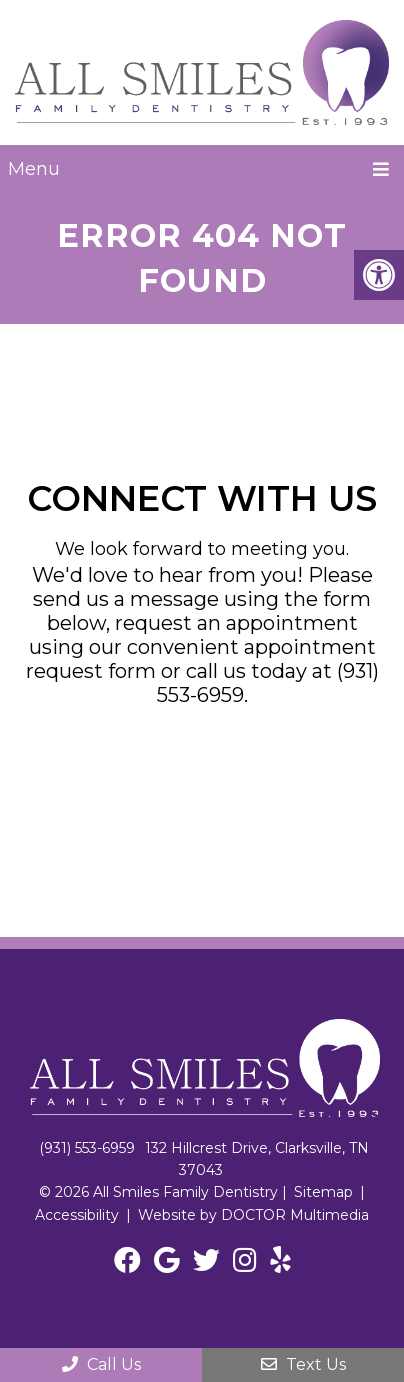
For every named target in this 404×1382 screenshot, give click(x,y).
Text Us (303, 1364)
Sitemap (323, 1192)
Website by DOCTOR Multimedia (253, 1215)
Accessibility (77, 1215)
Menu (34, 169)
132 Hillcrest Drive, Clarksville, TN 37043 (257, 1159)
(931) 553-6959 (87, 1148)
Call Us (101, 1364)
